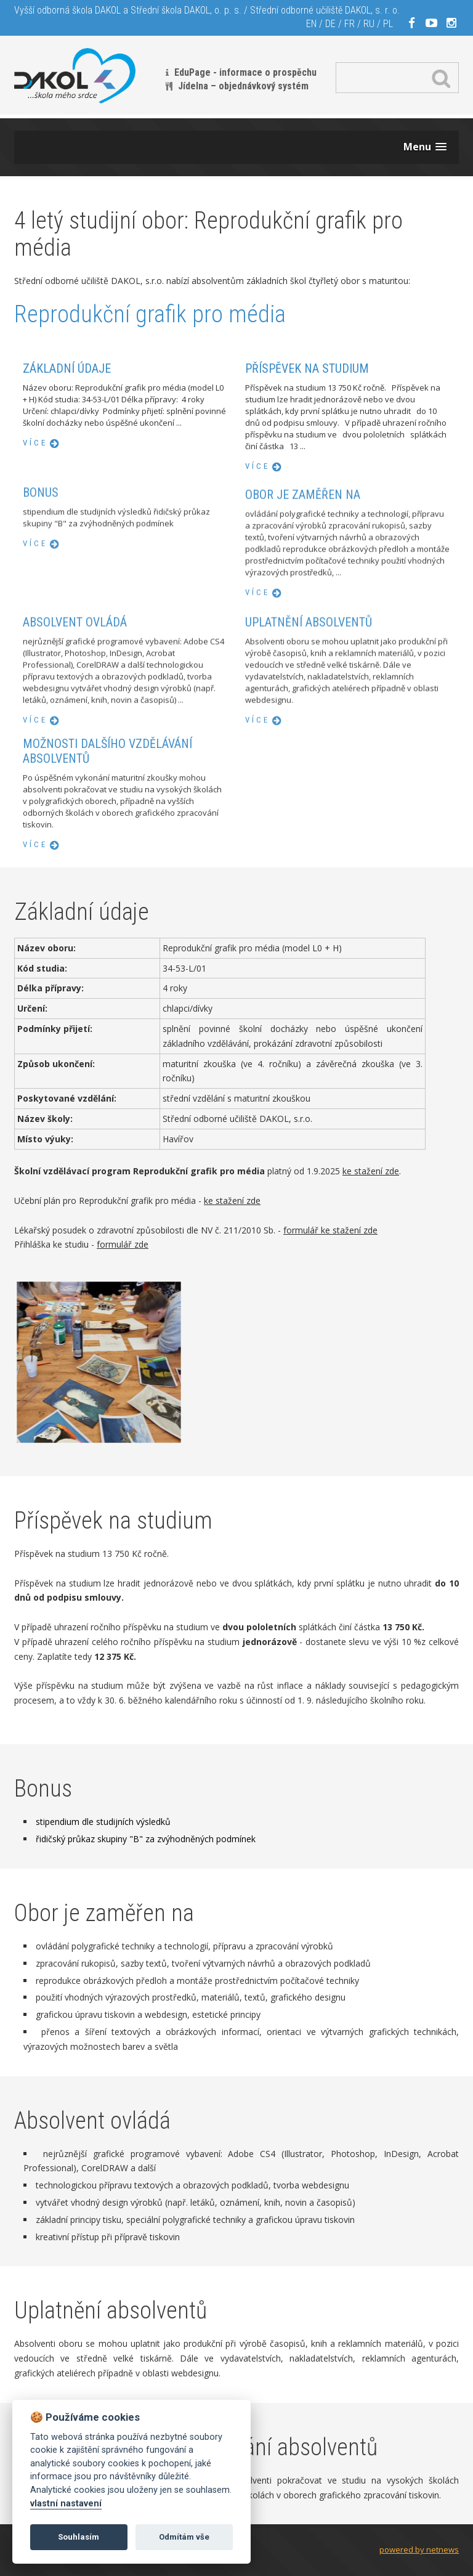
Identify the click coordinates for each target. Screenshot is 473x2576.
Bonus (41, 556)
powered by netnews (419, 2549)
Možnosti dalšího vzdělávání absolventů (107, 861)
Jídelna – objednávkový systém (243, 86)
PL (388, 24)
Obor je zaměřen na (302, 602)
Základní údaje (67, 368)
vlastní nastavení (66, 2503)
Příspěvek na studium (307, 368)
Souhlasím (78, 2536)
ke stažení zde (370, 1171)
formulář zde (122, 1244)
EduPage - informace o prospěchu (245, 72)
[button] (425, 147)
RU (368, 24)
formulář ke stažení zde (330, 1230)
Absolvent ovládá (75, 729)
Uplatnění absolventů (308, 729)
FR (349, 24)
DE (330, 24)
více (35, 442)
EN (311, 24)
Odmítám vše (184, 2536)
